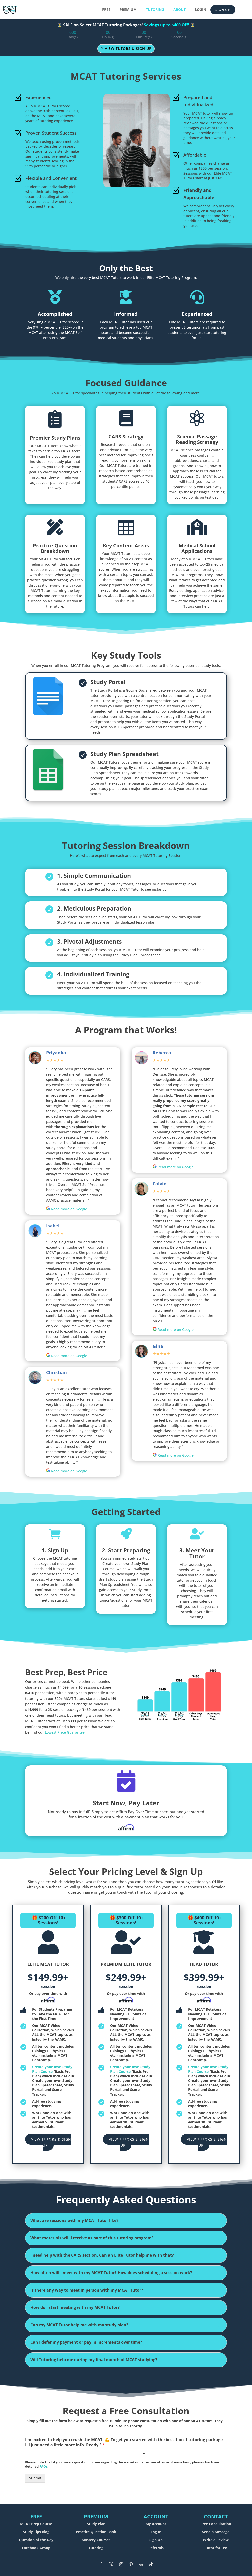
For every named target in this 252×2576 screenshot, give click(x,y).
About (179, 10)
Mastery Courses (96, 2539)
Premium (128, 10)
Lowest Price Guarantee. (65, 1732)
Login (200, 10)
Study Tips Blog (36, 2531)
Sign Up (222, 9)
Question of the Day (36, 2539)
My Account (156, 2523)
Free (106, 10)
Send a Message (215, 2531)
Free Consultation (215, 2523)
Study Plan (96, 2523)
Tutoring (155, 10)
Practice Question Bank (96, 2531)
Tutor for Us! (216, 2547)
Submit (35, 2478)
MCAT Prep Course (36, 2523)
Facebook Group (36, 2547)
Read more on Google (69, 1209)
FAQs (43, 2466)
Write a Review (216, 2539)
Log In (156, 2531)
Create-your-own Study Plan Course (52, 2069)
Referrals (156, 2547)
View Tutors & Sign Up (128, 48)
